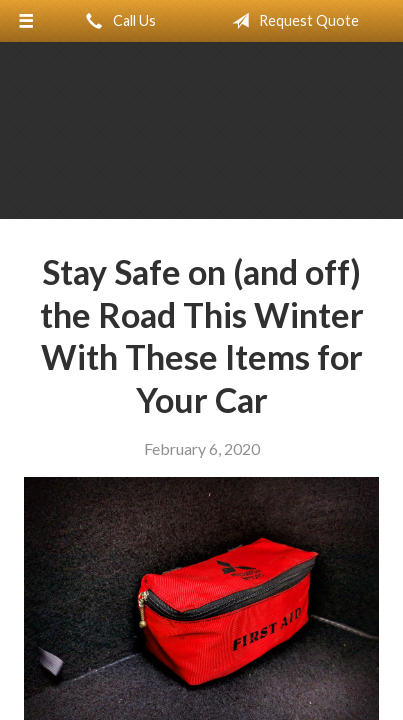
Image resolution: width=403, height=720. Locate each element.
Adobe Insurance (202, 139)
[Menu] (26, 21)
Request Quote (291, 21)
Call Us (117, 21)
